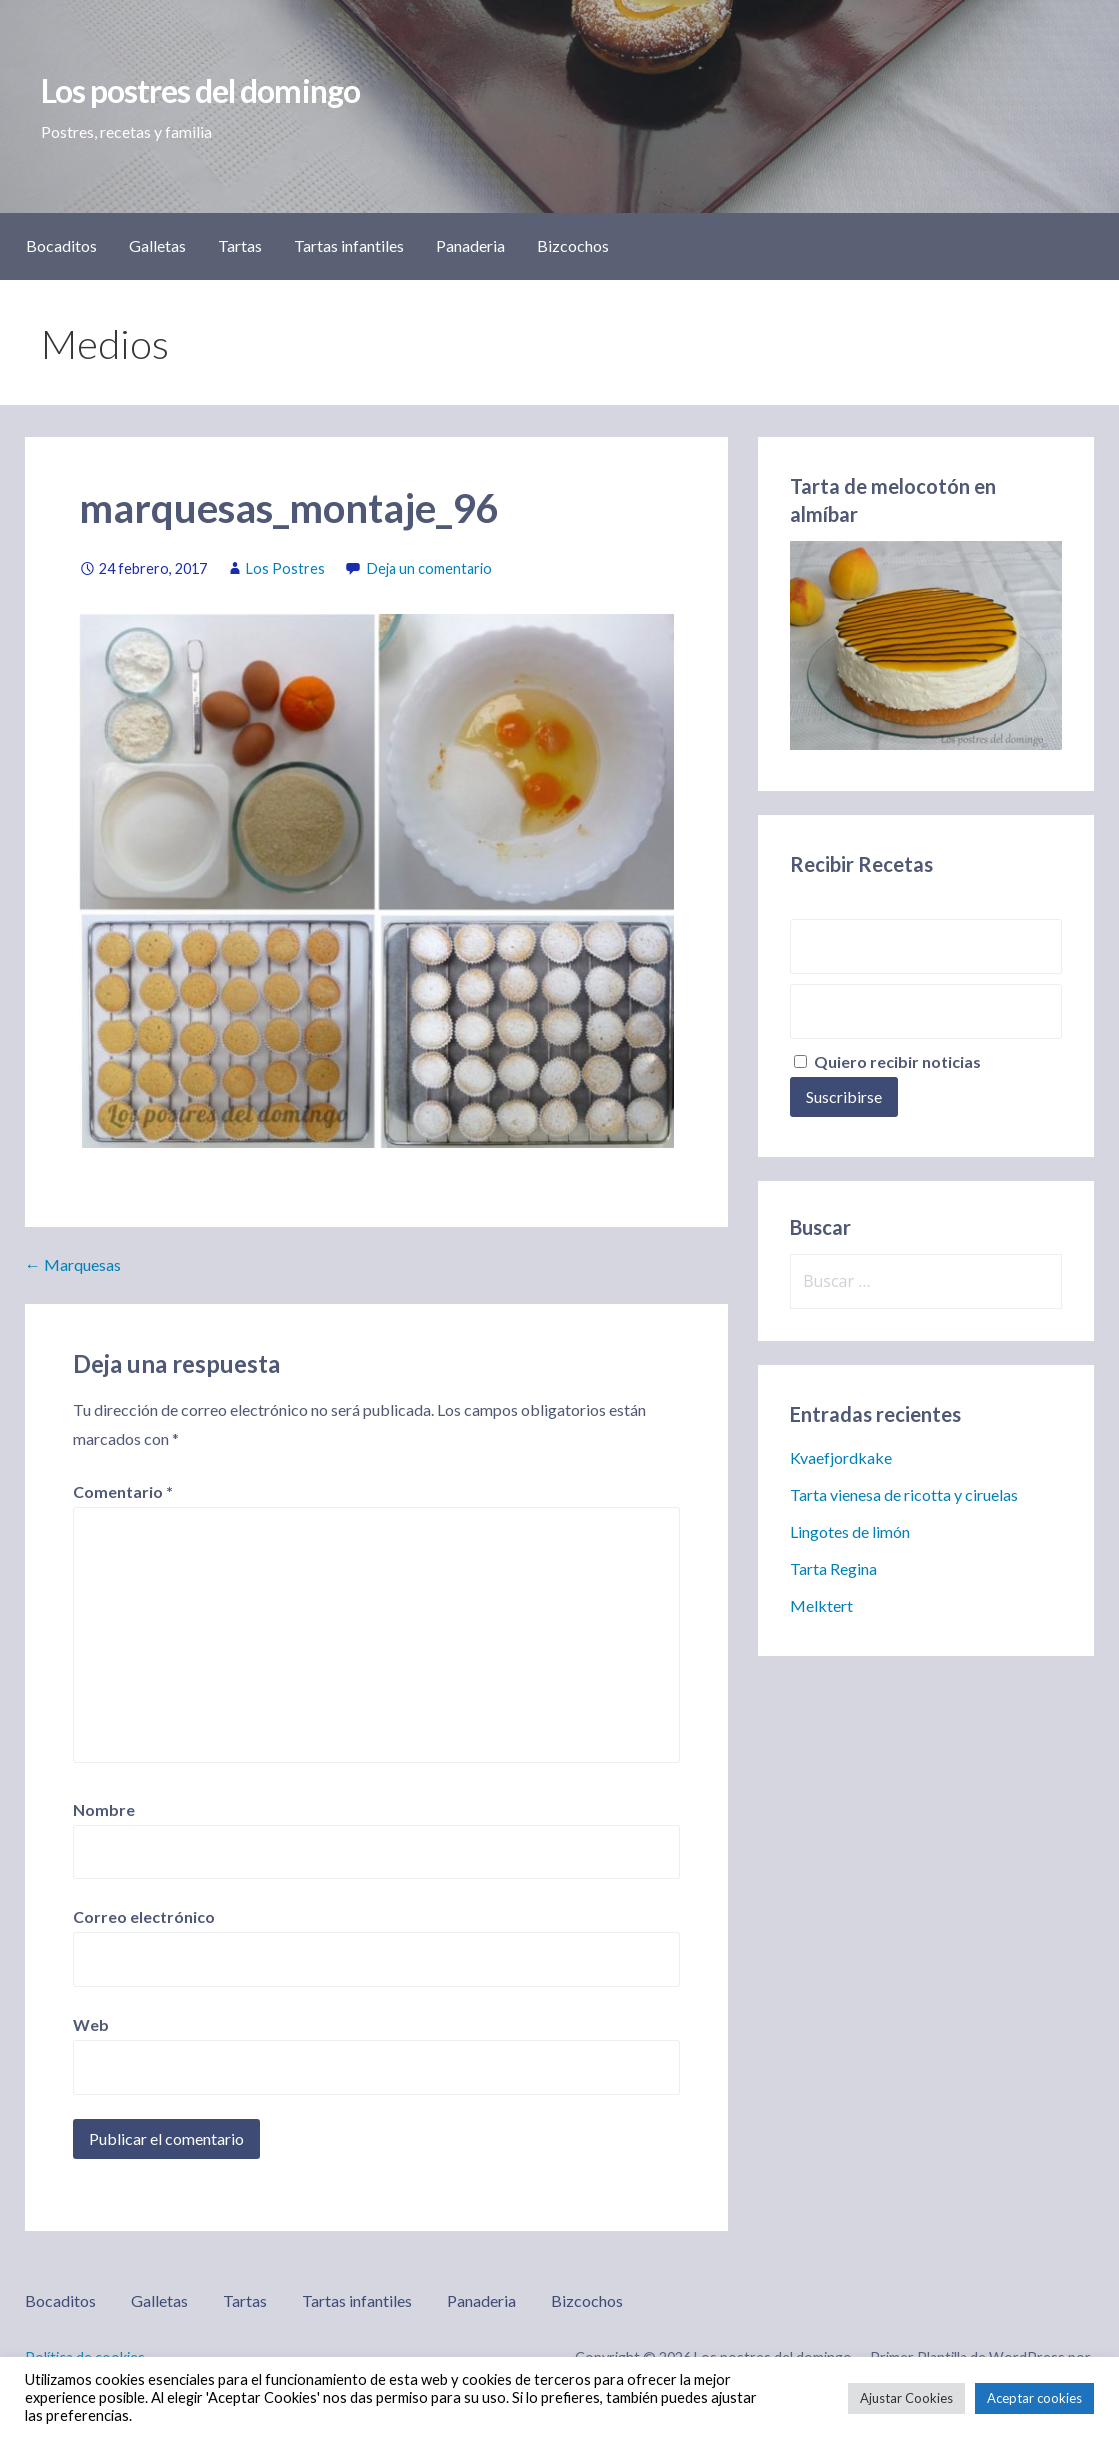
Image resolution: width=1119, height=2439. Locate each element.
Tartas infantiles (349, 245)
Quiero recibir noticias (887, 1061)
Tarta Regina (833, 1568)
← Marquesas (73, 1264)
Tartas (240, 245)
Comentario (123, 1491)
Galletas (157, 245)
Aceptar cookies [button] (1034, 2398)
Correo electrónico (144, 1916)
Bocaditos (61, 245)
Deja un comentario (429, 568)
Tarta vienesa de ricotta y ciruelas (904, 1494)
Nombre (104, 1809)
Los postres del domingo (200, 90)
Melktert (821, 1605)
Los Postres (285, 568)
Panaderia (470, 245)
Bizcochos (573, 245)
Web (91, 2024)
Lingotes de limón (850, 1531)
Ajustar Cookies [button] (906, 2398)
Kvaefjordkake (841, 1457)
